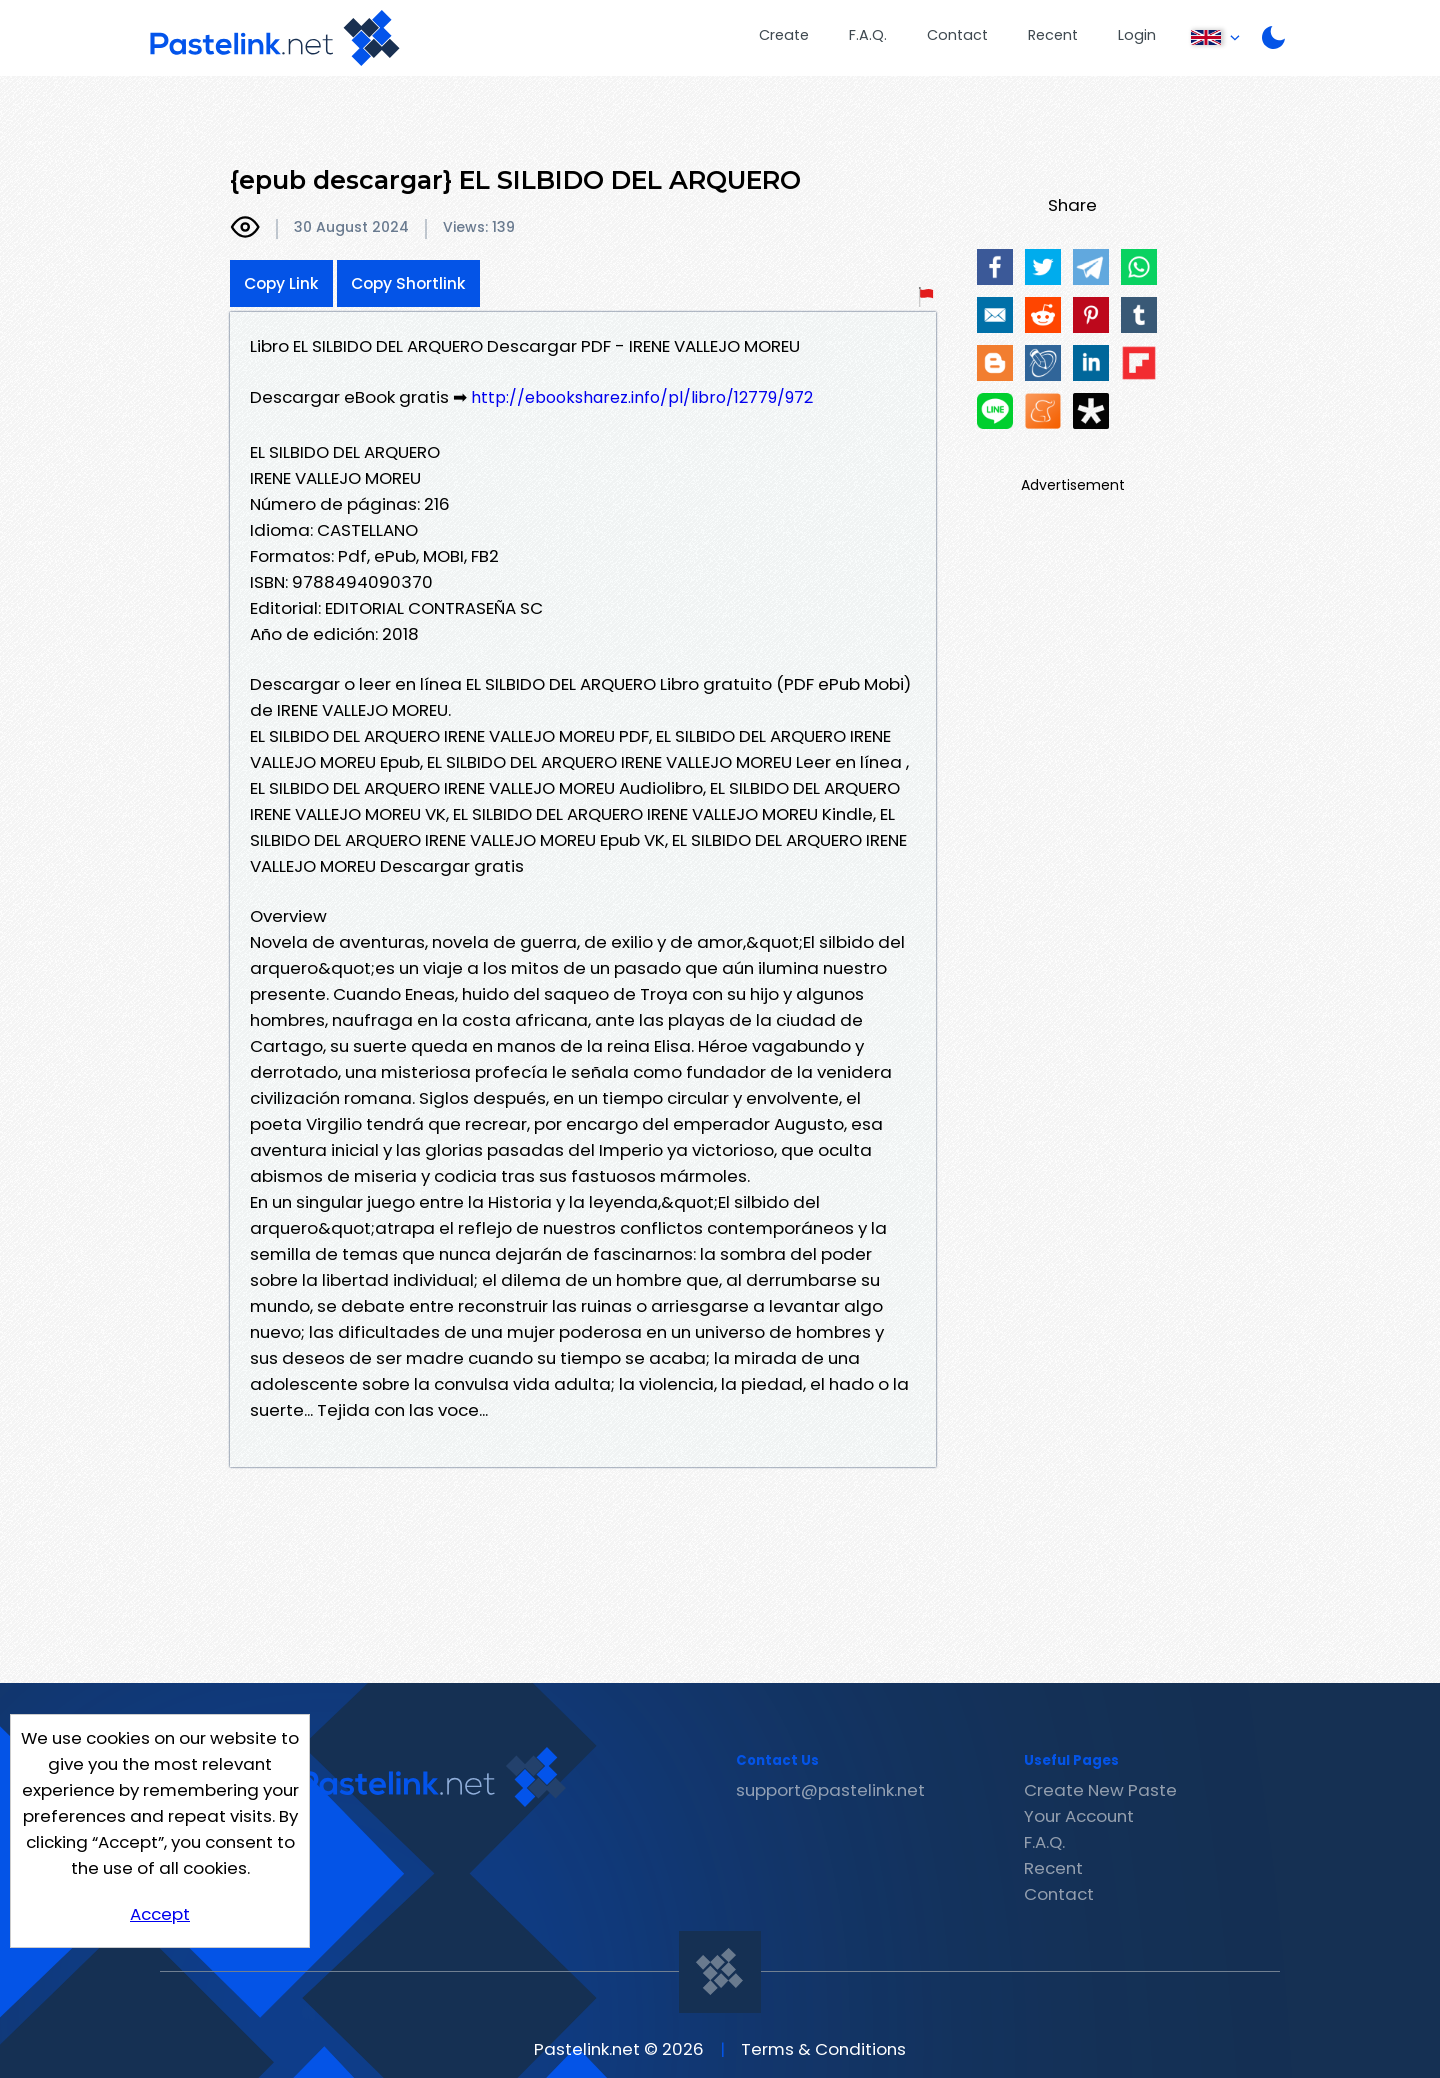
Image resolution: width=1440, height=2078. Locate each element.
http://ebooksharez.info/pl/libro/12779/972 (642, 397)
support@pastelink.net (830, 1790)
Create (784, 35)
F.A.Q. (868, 35)
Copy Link (281, 283)
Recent (1053, 35)
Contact (957, 35)
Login (1137, 35)
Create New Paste (1100, 1790)
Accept (160, 1914)
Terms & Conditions (823, 2049)
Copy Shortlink (408, 283)
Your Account (1079, 1816)
